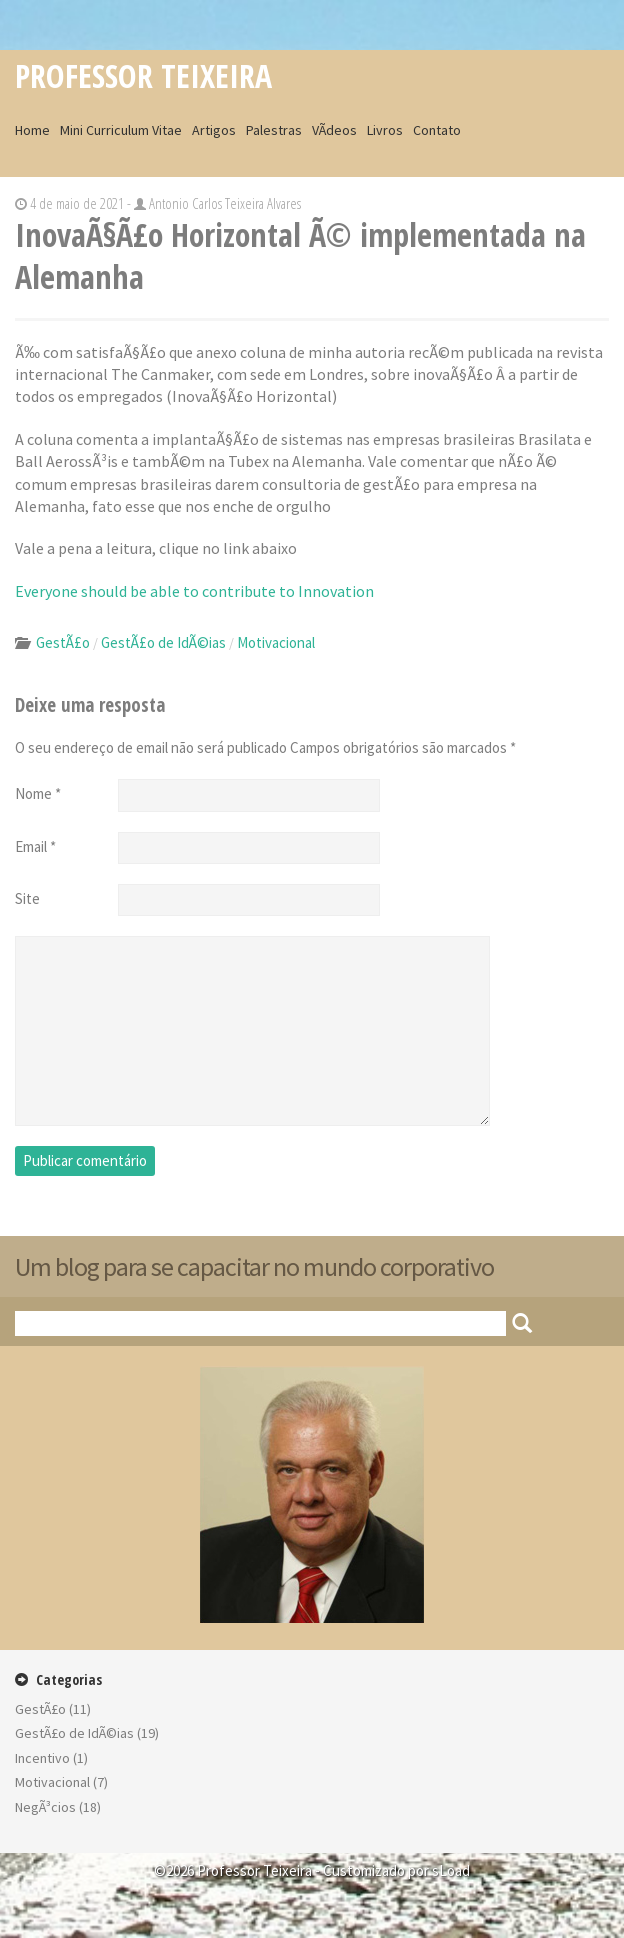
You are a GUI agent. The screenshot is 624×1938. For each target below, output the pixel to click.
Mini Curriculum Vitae (121, 130)
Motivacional (276, 642)
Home (32, 130)
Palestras (274, 130)
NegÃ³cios (45, 1807)
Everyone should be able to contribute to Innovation (194, 591)
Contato (437, 130)
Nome (38, 793)
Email (35, 846)
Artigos (214, 130)
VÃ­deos (334, 130)
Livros (385, 130)
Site (27, 898)
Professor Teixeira (143, 75)
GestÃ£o (63, 642)
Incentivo (42, 1758)
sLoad (451, 1870)
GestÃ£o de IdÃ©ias (163, 642)
